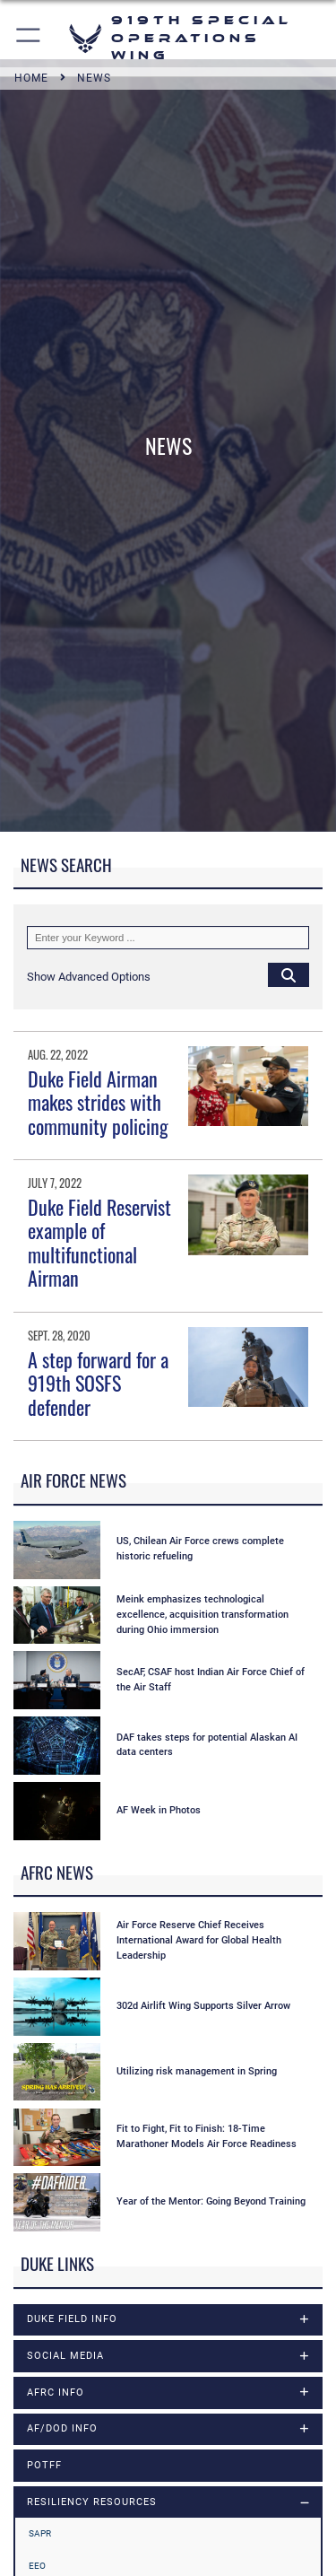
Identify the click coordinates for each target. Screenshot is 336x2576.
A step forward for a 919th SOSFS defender (98, 1383)
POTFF (44, 2465)
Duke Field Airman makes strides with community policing (98, 1102)
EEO (37, 2566)
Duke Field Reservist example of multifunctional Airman (99, 1242)
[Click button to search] (288, 974)
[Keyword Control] (168, 937)
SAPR (40, 2533)
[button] (29, 38)
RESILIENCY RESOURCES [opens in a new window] (92, 2502)
